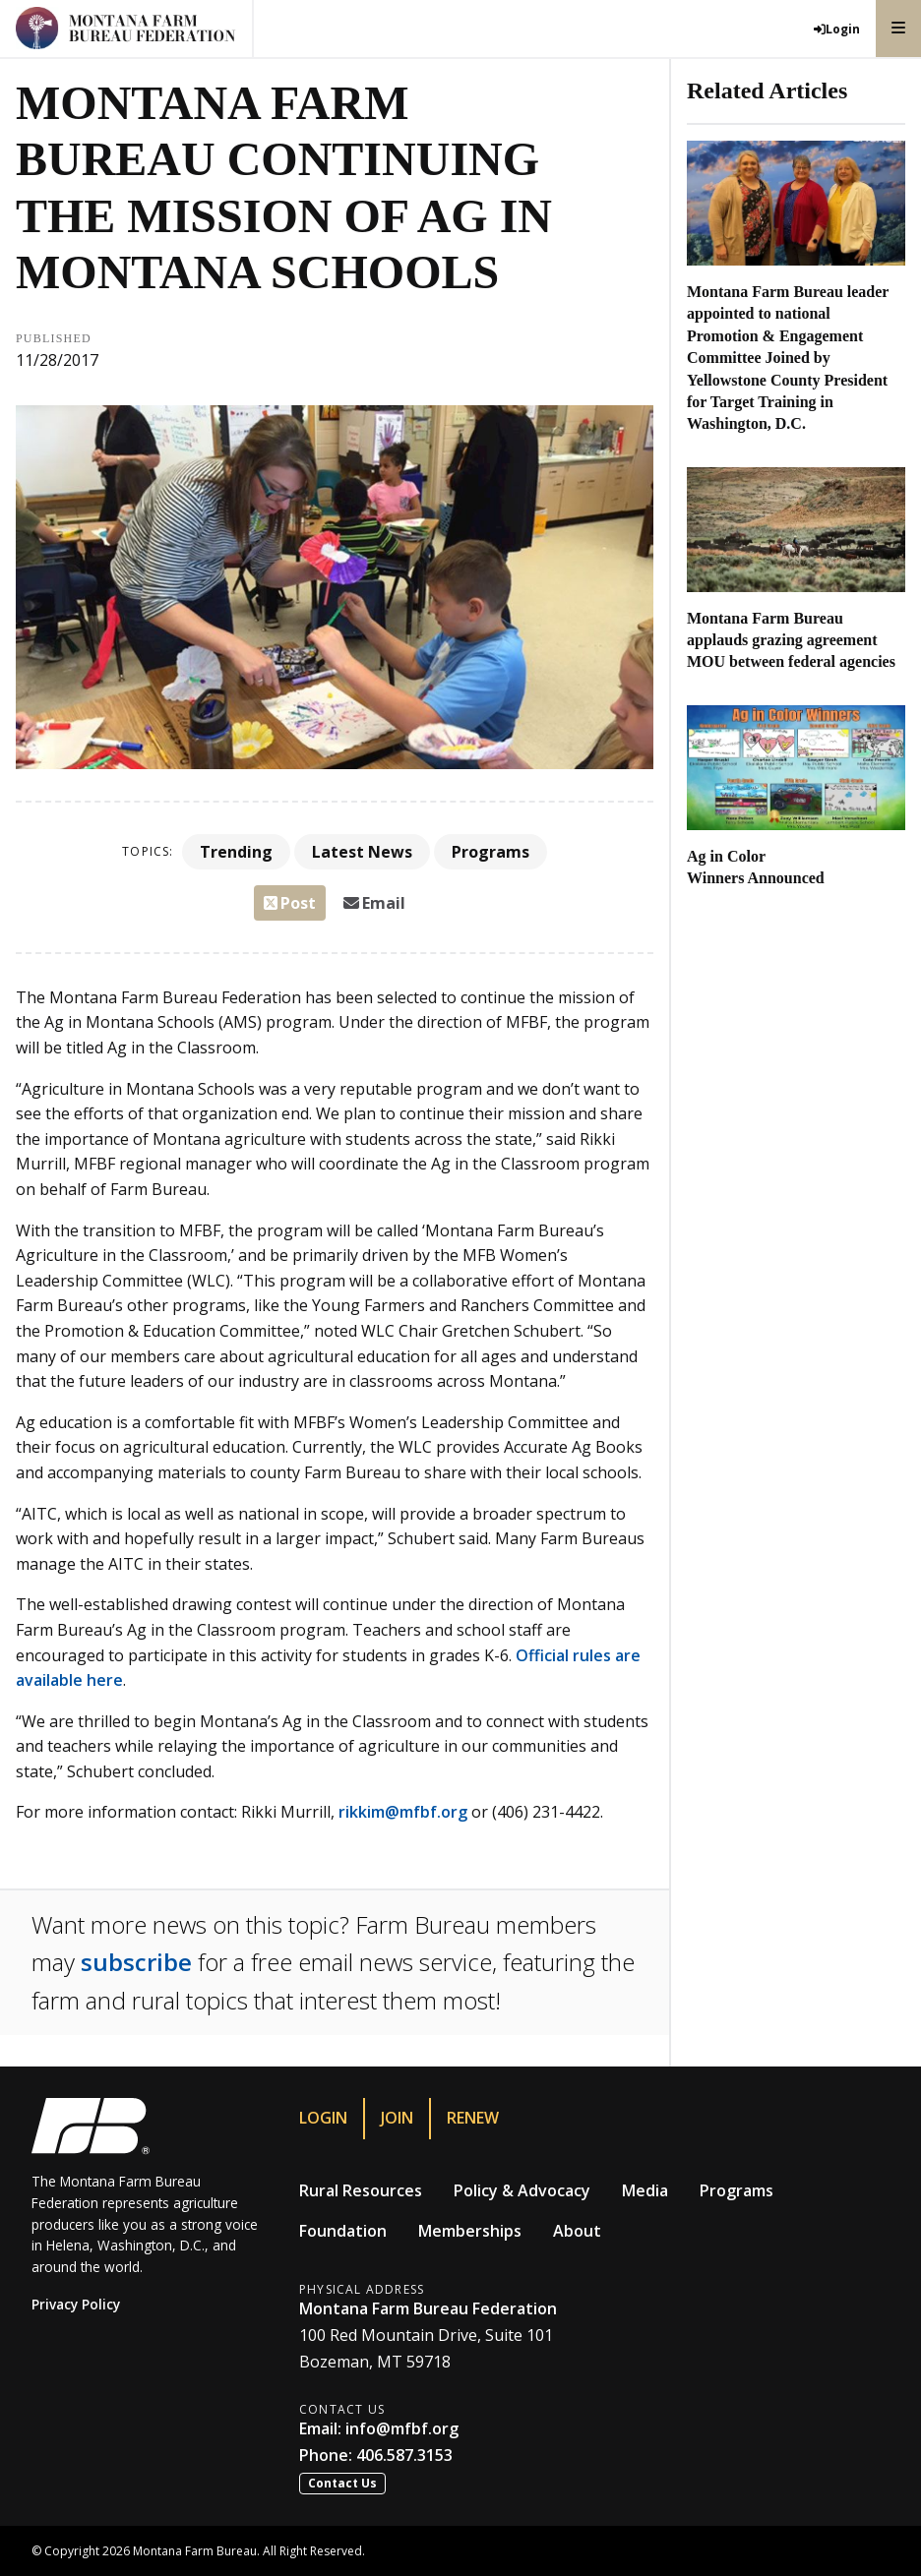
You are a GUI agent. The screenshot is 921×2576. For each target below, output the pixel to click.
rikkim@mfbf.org (401, 1812)
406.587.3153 (404, 2455)
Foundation (343, 2231)
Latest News (362, 852)
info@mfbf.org (402, 2428)
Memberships (470, 2231)
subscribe (136, 1962)
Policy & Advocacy (522, 2190)
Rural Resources (360, 2190)
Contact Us (342, 2483)
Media (645, 2190)
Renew (473, 2117)
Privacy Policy (75, 2304)
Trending (236, 852)
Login (323, 2117)
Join (397, 2117)
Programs (490, 852)
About (577, 2231)
